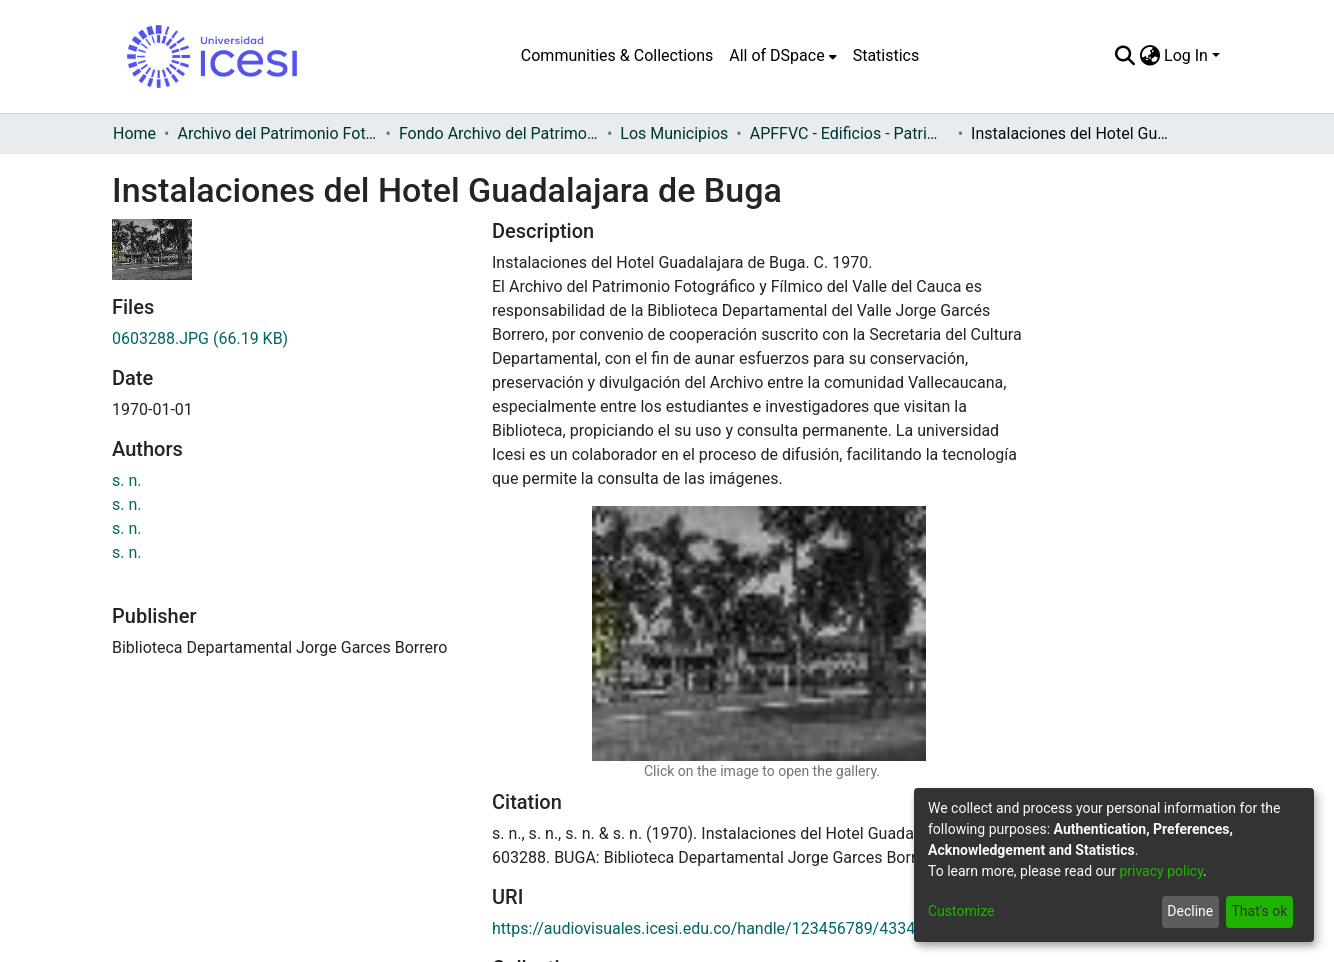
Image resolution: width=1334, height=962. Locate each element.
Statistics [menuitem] (886, 55)
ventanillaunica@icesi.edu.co (425, 950)
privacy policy (1161, 871)
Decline (1190, 911)
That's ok (1259, 911)
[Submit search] (1124, 56)
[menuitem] (782, 56)
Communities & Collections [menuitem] (617, 55)
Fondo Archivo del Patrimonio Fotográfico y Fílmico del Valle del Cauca (499, 133)
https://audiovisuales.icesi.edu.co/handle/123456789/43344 (708, 673)
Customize (961, 911)
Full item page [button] (565, 790)
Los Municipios (674, 133)
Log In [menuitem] (1186, 55)
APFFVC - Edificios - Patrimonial (850, 133)
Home (134, 133)
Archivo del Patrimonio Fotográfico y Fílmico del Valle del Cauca (277, 133)
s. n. (127, 480)
